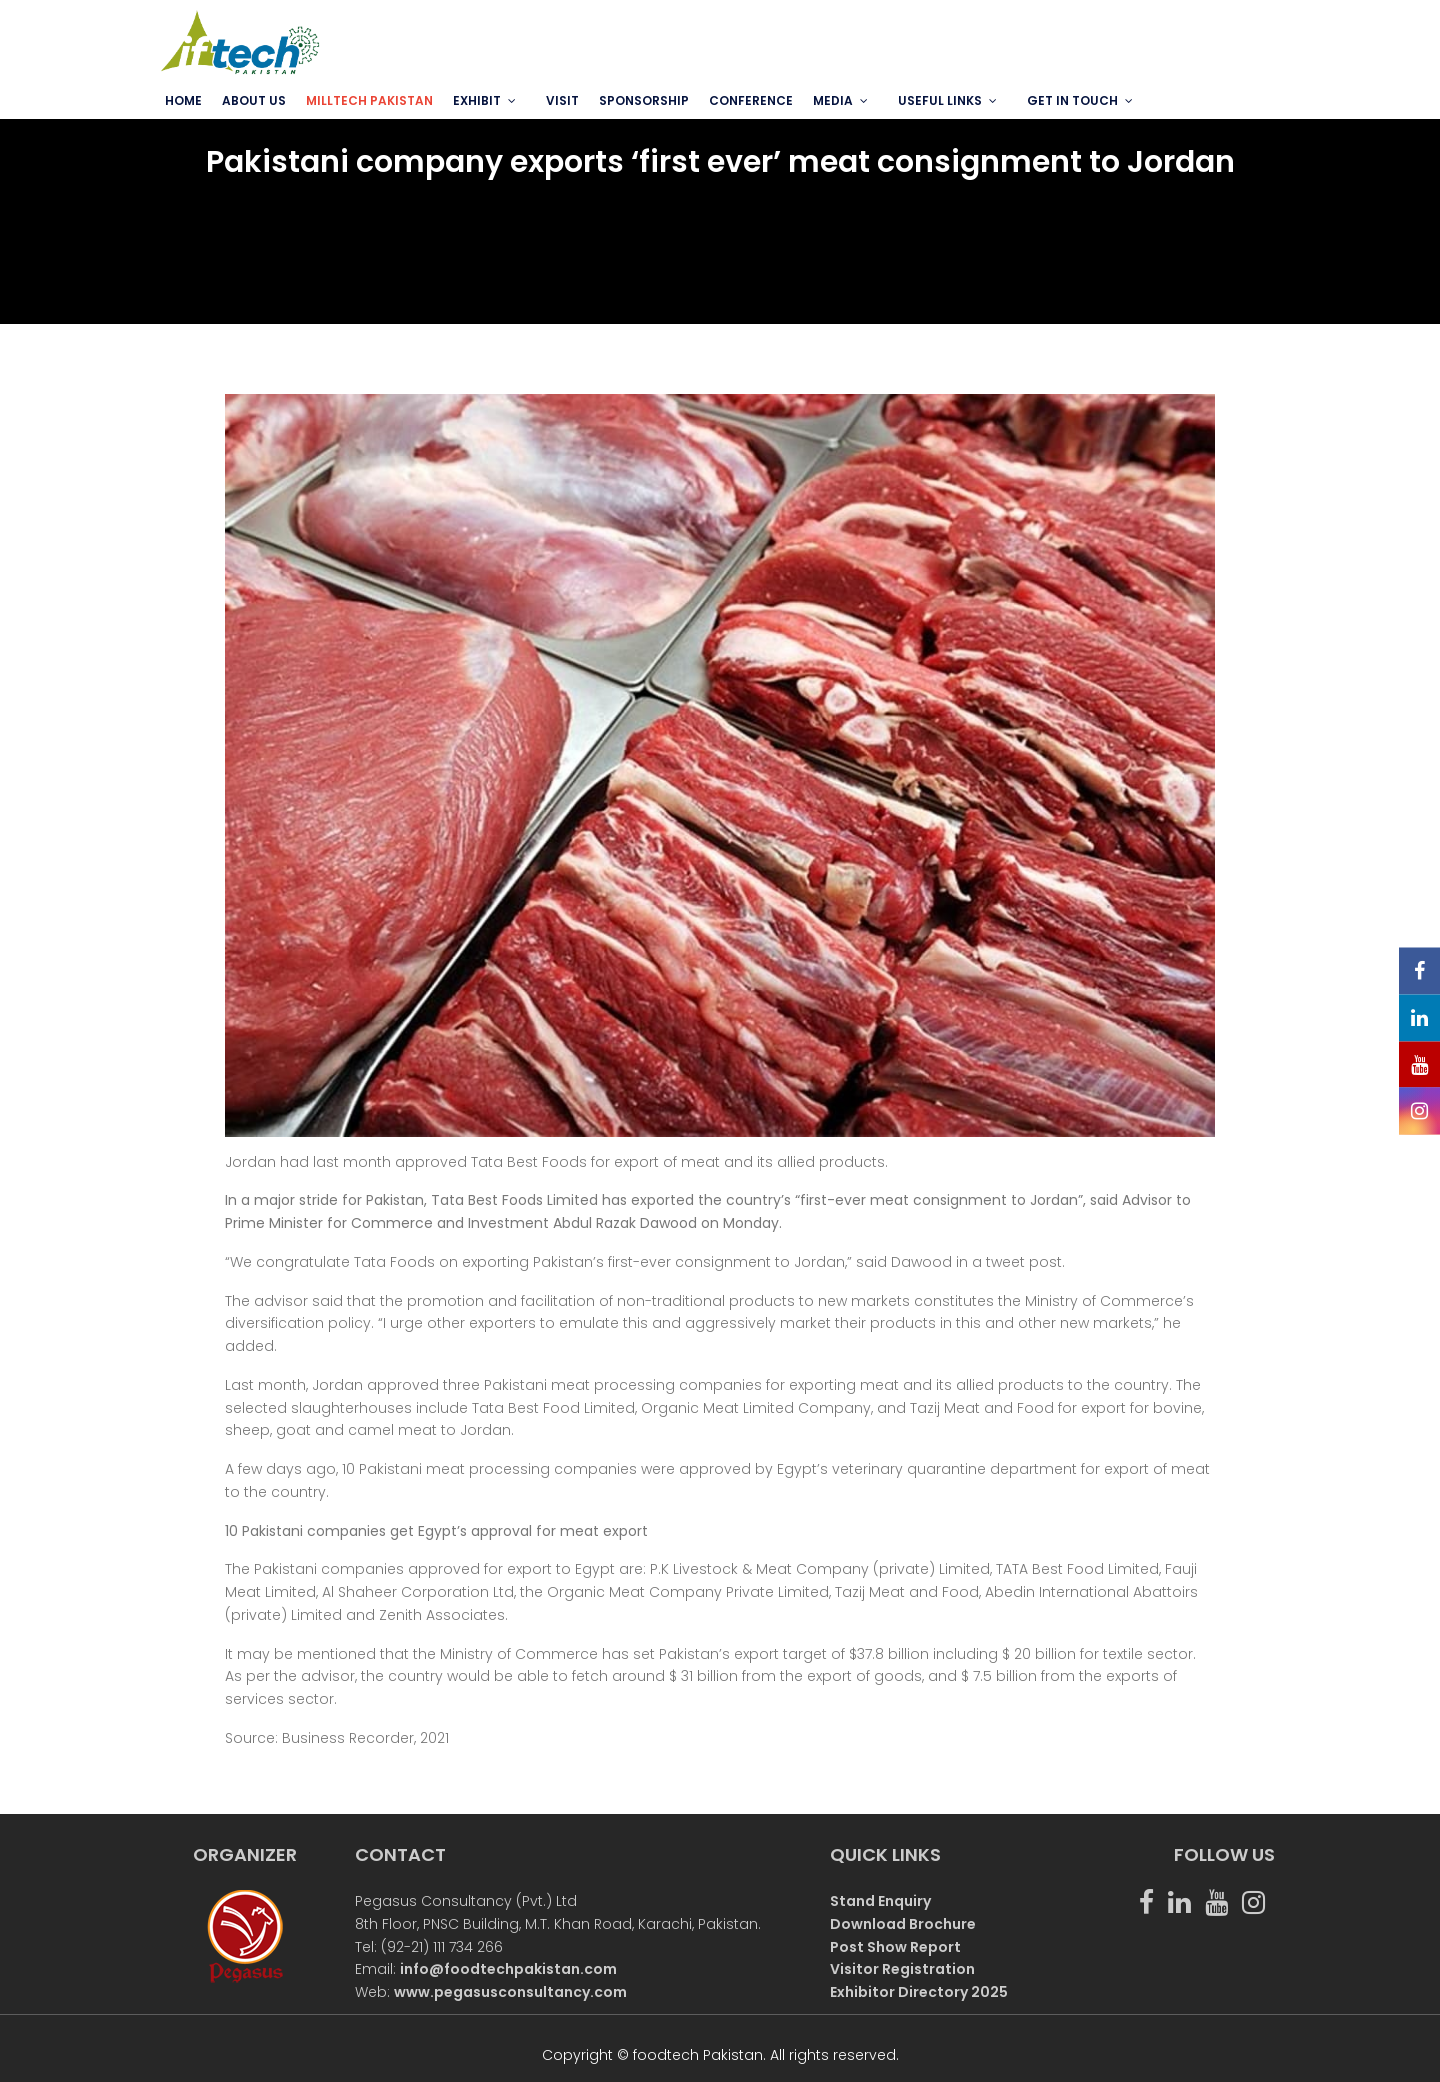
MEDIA (833, 100)
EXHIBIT (477, 100)
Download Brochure (903, 1924)
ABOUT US (254, 100)
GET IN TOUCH (1072, 100)
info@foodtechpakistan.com (508, 1969)
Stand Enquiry (880, 1901)
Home (183, 100)
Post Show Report (895, 1947)
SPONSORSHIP (644, 100)
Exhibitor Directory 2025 (919, 1992)
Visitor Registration (902, 1969)
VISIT (562, 100)
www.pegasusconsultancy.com (510, 1992)
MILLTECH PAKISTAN (369, 100)
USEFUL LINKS (940, 100)
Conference (751, 100)
